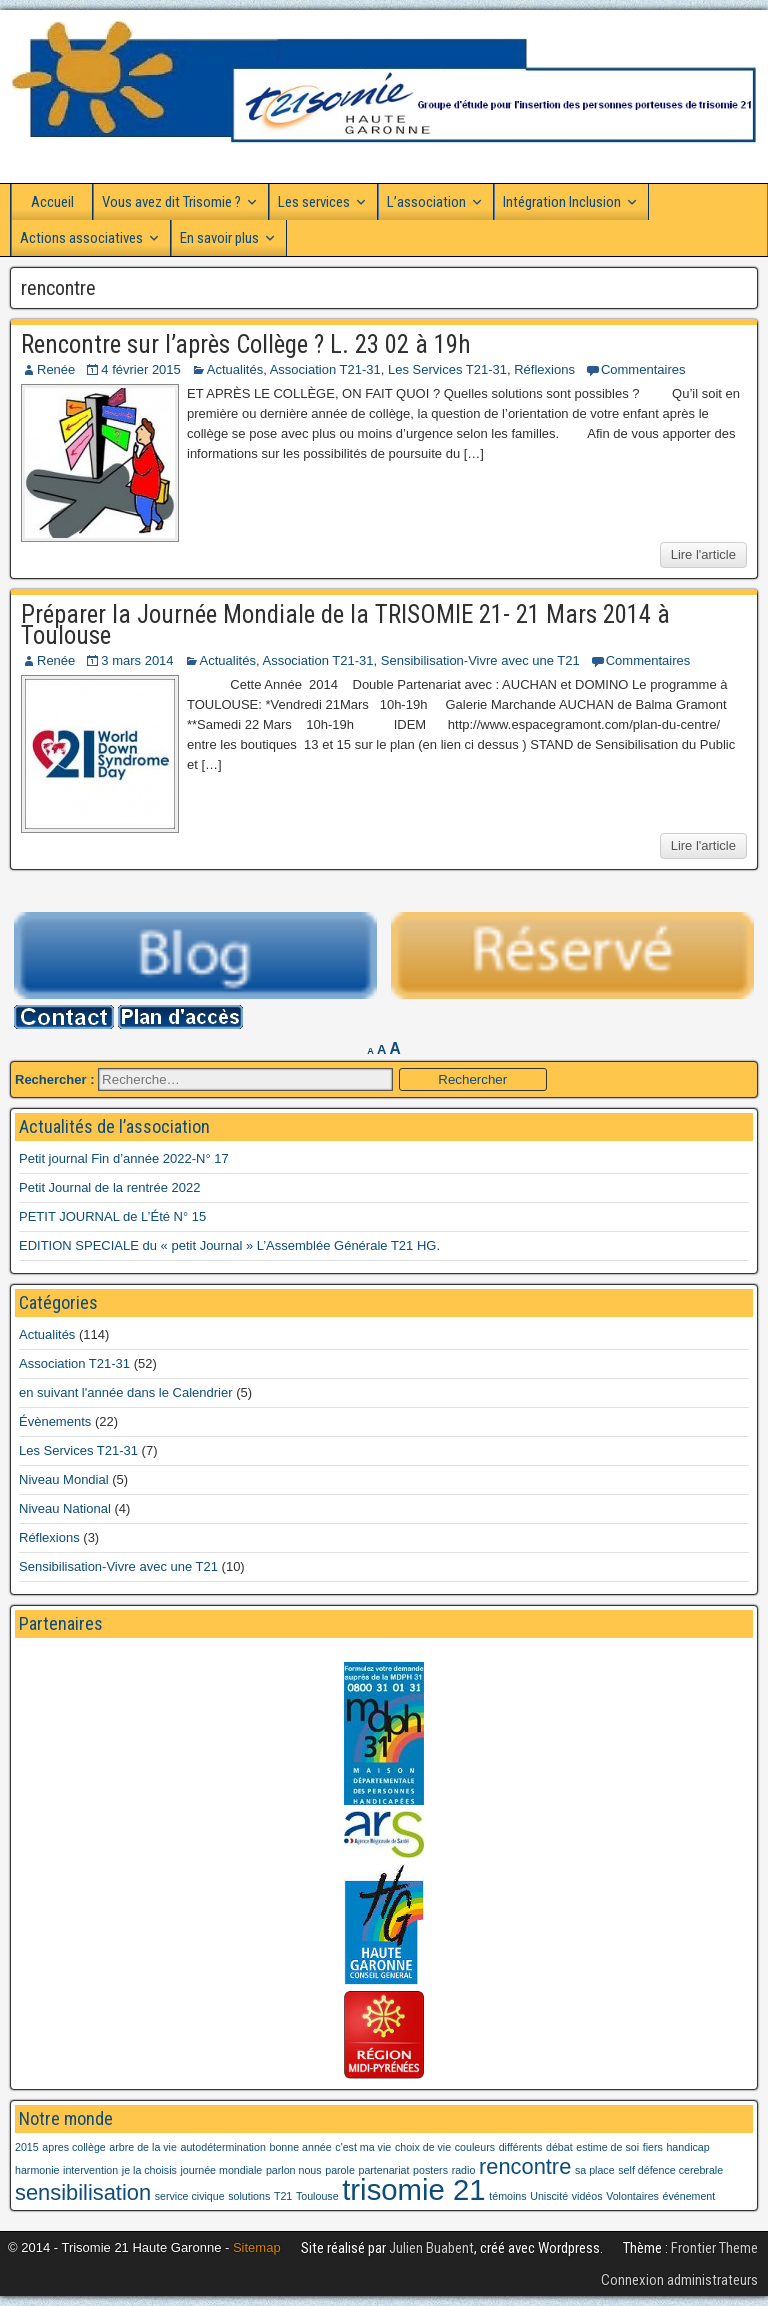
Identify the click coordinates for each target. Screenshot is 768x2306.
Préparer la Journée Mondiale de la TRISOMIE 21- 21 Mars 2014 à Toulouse (345, 625)
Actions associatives (81, 238)
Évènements (55, 1421)
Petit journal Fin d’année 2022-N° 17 (124, 1158)
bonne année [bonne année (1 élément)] (300, 2147)
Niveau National (65, 1508)
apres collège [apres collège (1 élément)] (73, 2147)
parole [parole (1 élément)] (340, 2170)
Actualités (235, 369)
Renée (56, 369)
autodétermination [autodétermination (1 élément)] (223, 2147)
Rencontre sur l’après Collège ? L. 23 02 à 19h (246, 344)
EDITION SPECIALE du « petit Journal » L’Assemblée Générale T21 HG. (229, 1245)
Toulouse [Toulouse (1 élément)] (317, 2196)
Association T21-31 (325, 369)
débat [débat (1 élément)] (559, 2147)
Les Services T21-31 (447, 369)
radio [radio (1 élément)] (464, 2170)
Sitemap (257, 2247)
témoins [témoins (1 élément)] (507, 2196)
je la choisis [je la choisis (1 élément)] (149, 2170)
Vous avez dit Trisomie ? (171, 202)
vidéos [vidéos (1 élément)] (587, 2196)
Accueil (52, 202)
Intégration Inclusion (562, 202)
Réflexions (544, 369)
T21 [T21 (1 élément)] (283, 2196)
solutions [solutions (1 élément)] (249, 2196)
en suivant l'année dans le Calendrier (126, 1392)
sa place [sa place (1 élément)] (595, 2170)
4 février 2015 (141, 369)
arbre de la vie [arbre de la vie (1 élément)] (143, 2147)
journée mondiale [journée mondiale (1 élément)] (222, 2170)
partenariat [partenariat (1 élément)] (383, 2170)
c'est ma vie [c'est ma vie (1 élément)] (363, 2147)
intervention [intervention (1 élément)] (90, 2170)
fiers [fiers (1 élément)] (653, 2147)
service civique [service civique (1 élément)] (190, 2196)
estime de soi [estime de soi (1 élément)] (607, 2147)
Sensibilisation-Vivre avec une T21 (480, 660)
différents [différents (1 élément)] (521, 2147)
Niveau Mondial (64, 1479)
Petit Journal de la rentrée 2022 (109, 1187)
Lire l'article (703, 554)
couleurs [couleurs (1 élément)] (475, 2147)
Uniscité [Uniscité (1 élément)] (549, 2196)
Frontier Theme (714, 2248)
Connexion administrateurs (679, 2280)
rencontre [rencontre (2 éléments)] (525, 2166)
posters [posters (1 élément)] (430, 2170)
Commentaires (643, 369)
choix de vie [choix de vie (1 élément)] (423, 2147)
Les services (314, 202)
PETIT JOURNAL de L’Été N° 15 (112, 1216)
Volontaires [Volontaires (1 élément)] (632, 2196)
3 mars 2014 (137, 660)
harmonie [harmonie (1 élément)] (37, 2170)
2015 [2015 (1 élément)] (27, 2147)
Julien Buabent (431, 2248)
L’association (426, 202)
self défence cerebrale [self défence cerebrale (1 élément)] (670, 2170)
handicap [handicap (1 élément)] (687, 2147)
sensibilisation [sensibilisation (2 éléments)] (83, 2192)
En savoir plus (219, 238)
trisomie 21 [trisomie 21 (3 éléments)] (413, 2189)
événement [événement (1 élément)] (689, 2196)
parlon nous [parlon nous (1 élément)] (294, 2170)
